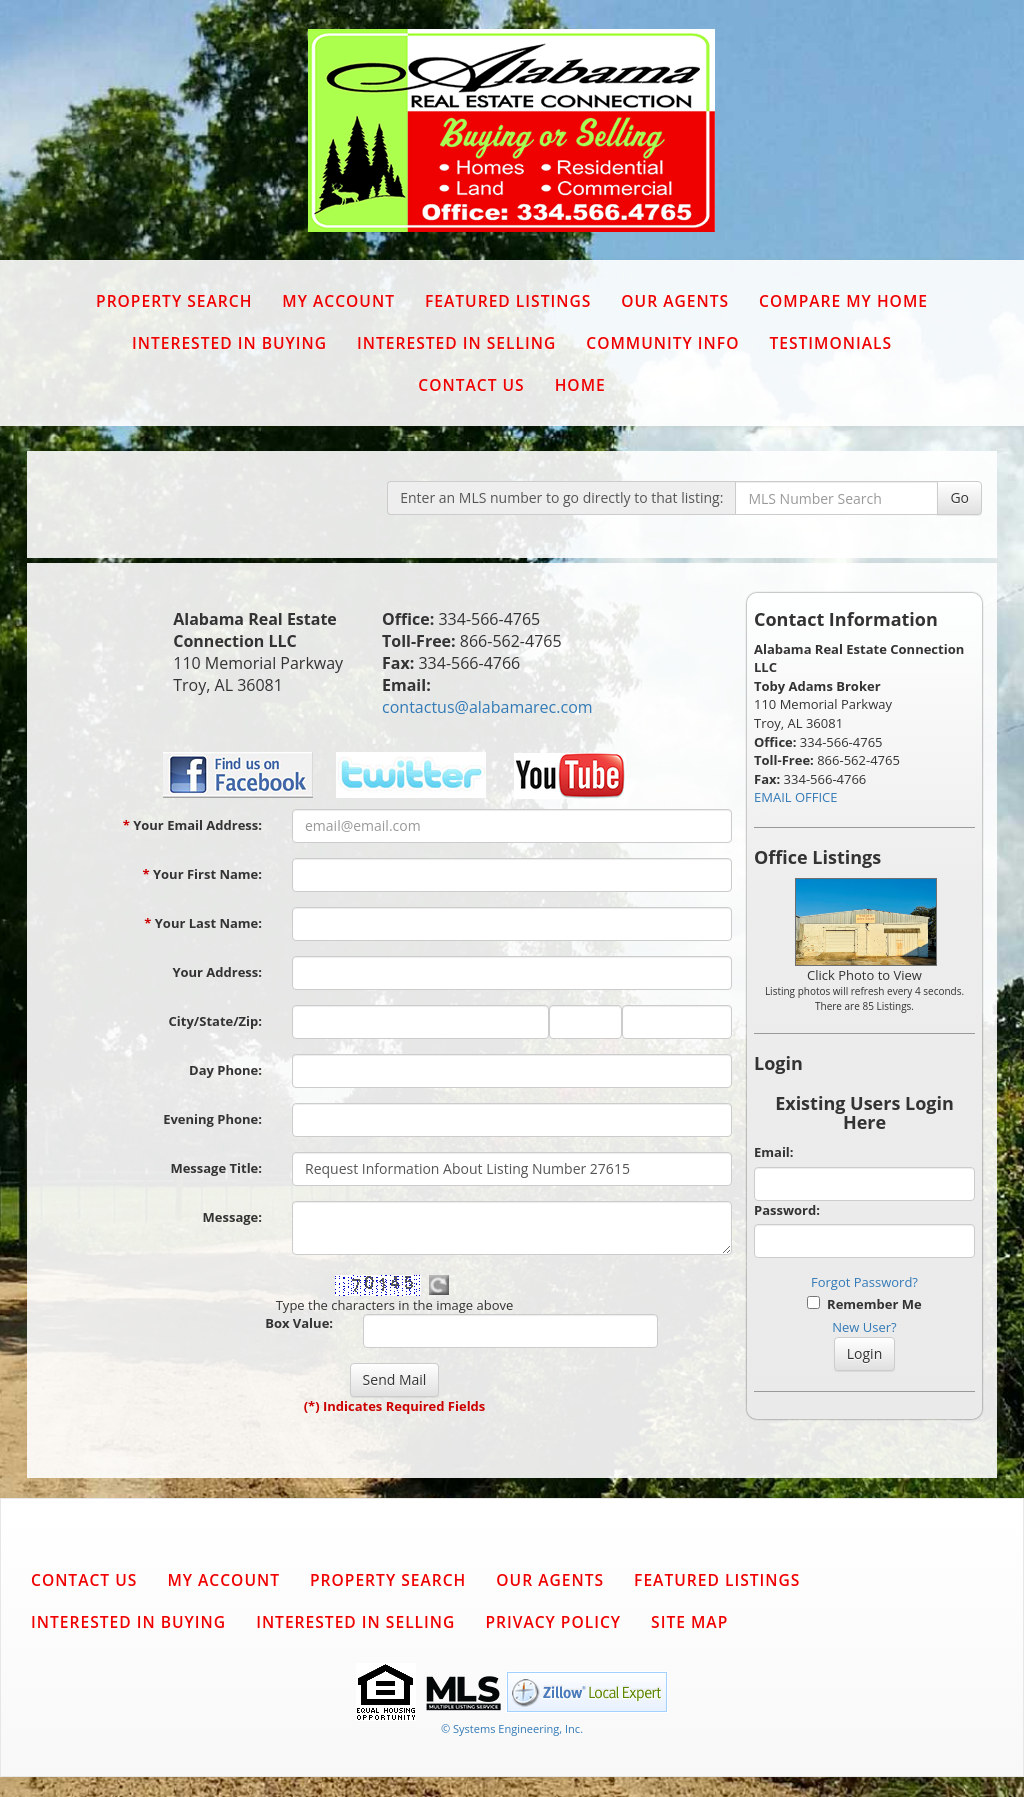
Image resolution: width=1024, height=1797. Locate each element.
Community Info (662, 343)
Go (959, 497)
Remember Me (864, 1304)
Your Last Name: (203, 923)
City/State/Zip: (215, 1021)
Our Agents (675, 301)
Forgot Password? (864, 1282)
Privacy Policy (553, 1622)
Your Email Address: (192, 825)
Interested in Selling (456, 343)
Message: (232, 1217)
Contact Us (471, 385)
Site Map (689, 1622)
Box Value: (299, 1323)
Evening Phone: (212, 1119)
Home (580, 385)
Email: (774, 1152)
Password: (787, 1210)
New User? (864, 1327)
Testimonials (830, 343)
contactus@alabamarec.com (487, 707)
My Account (338, 301)
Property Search (174, 301)
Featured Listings (508, 301)
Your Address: (217, 972)
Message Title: (216, 1168)
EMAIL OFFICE (796, 797)
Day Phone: (225, 1070)
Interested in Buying (229, 343)
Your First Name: (202, 874)
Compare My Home (843, 301)
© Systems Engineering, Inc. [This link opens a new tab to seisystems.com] (512, 1728)
